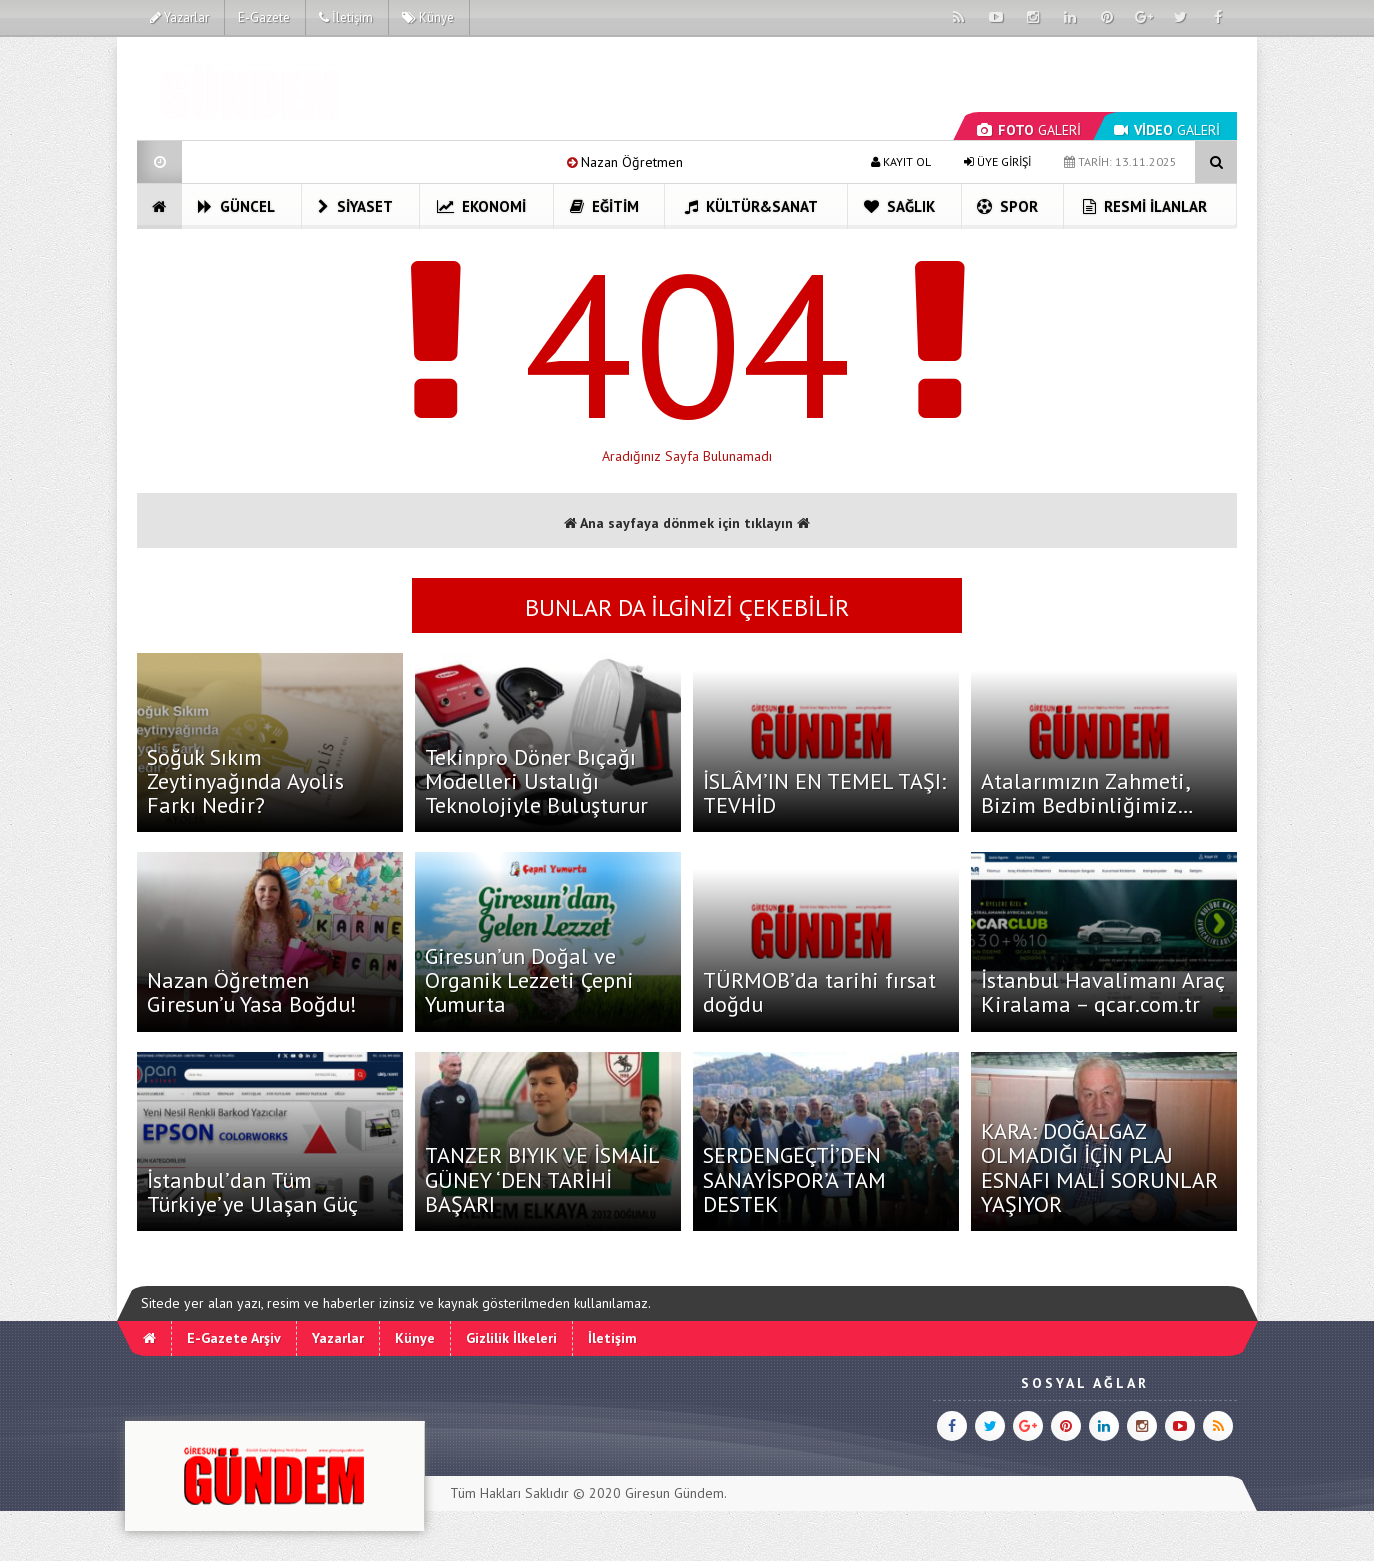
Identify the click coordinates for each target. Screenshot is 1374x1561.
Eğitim (604, 206)
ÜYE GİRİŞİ (997, 161)
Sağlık (899, 206)
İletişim (346, 17)
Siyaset (355, 206)
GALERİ (1029, 130)
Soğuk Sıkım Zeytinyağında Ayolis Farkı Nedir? (245, 781)
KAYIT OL (901, 161)
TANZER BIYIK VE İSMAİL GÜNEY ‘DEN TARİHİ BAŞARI (542, 1179)
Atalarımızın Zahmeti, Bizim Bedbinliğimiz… (1087, 793)
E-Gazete (264, 17)
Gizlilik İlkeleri (511, 1338)
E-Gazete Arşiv (234, 1338)
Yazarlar (179, 17)
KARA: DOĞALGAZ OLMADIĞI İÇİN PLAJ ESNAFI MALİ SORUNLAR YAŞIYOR (1099, 1167)
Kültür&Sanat (751, 206)
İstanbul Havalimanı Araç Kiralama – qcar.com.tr (1102, 992)
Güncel (236, 206)
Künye (428, 17)
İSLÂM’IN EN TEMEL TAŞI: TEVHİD (824, 793)
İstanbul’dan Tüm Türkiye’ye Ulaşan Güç (252, 1192)
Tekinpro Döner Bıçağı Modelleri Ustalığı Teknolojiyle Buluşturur (536, 781)
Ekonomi (481, 206)
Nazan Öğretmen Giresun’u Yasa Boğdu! (252, 992)
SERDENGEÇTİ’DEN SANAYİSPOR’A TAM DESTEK (794, 1179)
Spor (1007, 206)
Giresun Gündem (674, 1493)
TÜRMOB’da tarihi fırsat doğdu (819, 992)
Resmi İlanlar (1145, 206)
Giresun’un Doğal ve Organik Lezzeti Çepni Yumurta (529, 980)
